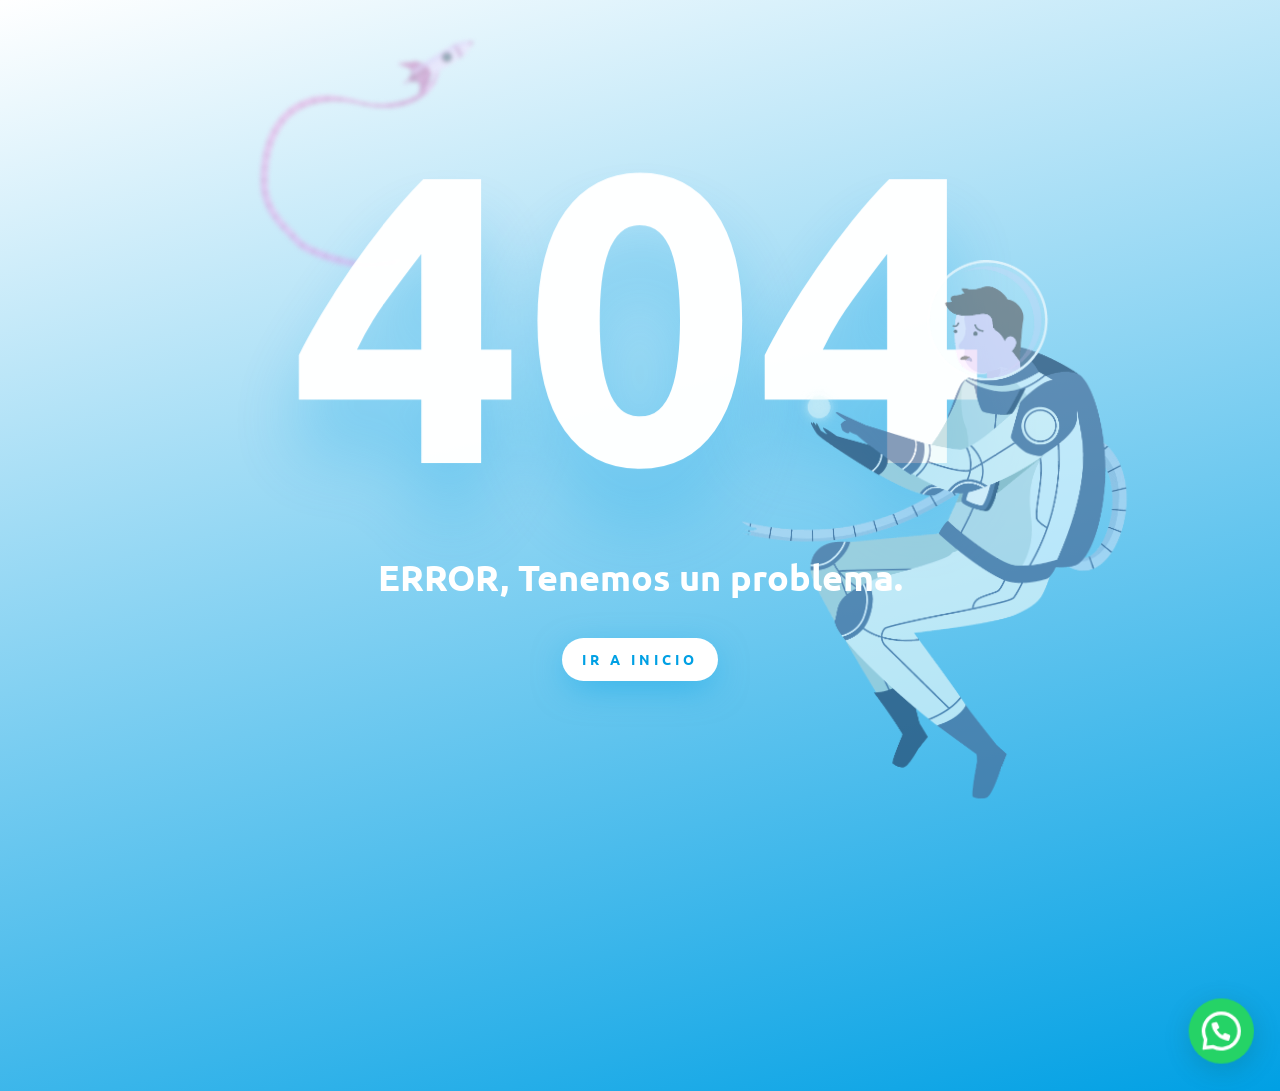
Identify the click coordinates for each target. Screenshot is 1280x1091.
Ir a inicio (640, 659)
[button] (1226, 1045)
